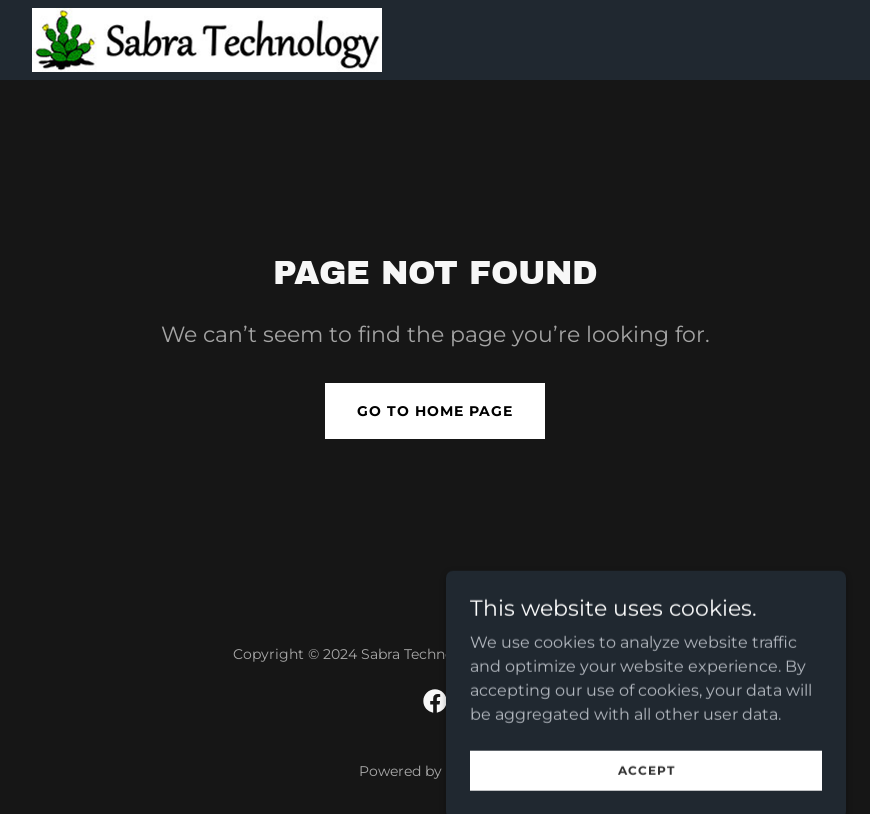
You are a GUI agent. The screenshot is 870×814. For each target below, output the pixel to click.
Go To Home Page (435, 411)
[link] (207, 40)
